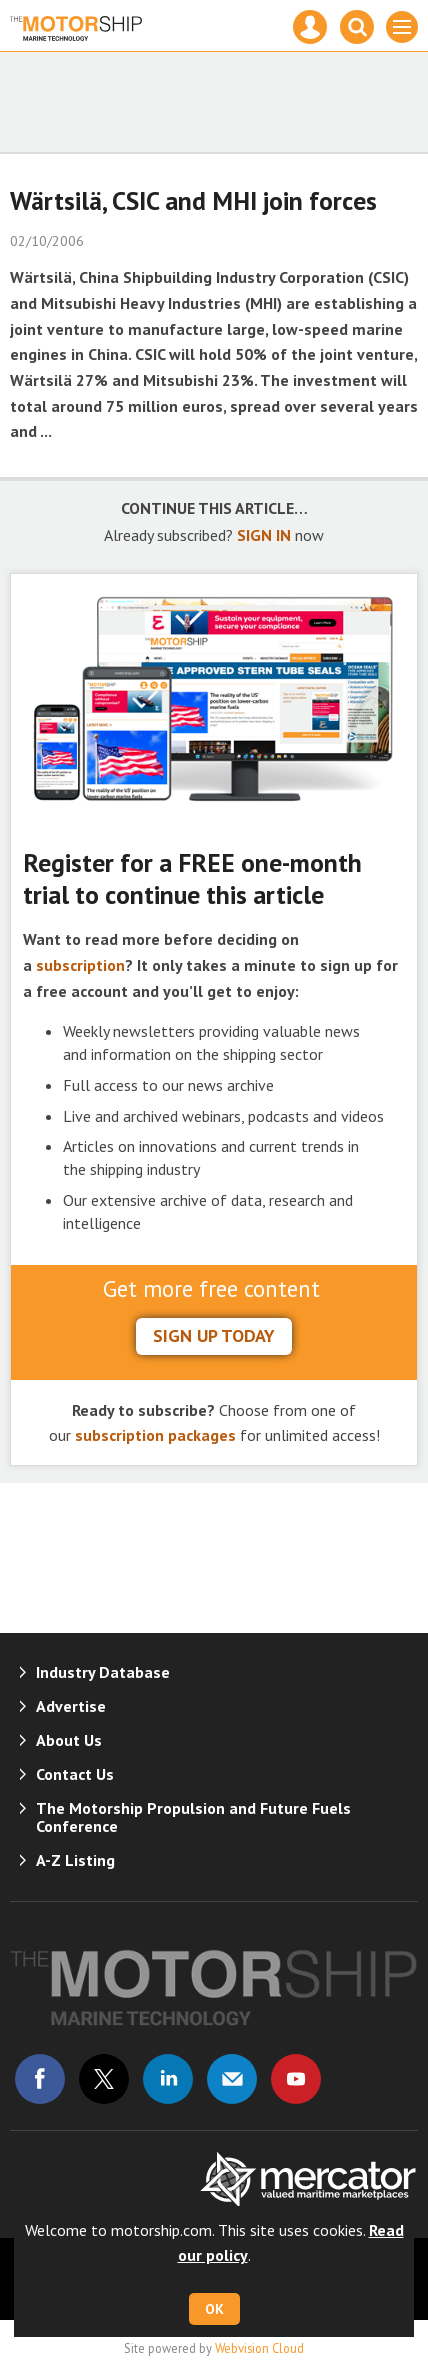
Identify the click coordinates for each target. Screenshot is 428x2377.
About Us (69, 1740)
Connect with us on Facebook (40, 2079)
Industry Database (103, 1672)
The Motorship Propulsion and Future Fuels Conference (193, 1817)
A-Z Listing (75, 1860)
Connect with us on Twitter (104, 2079)
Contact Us (75, 1774)
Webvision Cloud (259, 2348)
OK (214, 2309)
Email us (232, 2079)
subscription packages (155, 1435)
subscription (80, 965)
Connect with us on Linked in (168, 2079)
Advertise (71, 1706)
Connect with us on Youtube (296, 2079)
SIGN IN (264, 535)
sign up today (214, 1335)
